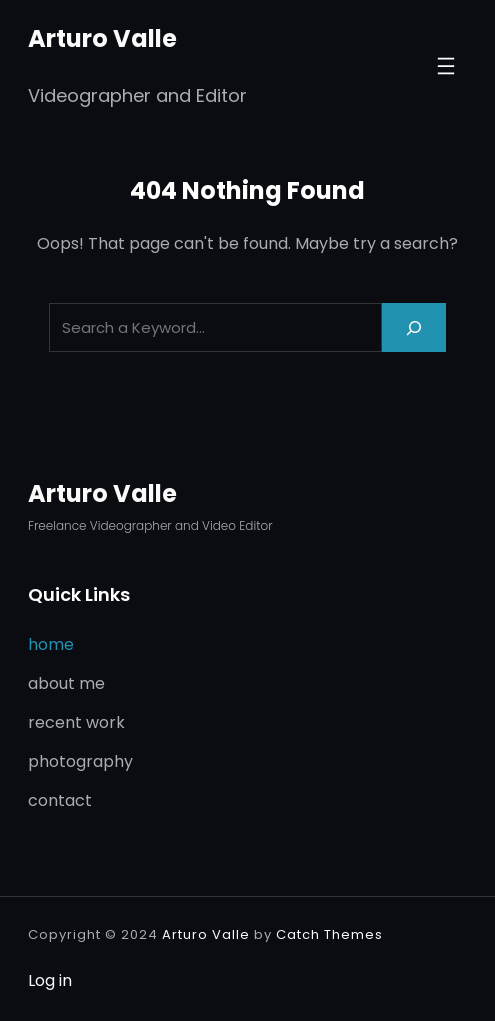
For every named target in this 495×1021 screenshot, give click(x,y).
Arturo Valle (102, 38)
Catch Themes (329, 934)
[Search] (414, 327)
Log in (50, 980)
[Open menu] (446, 66)
